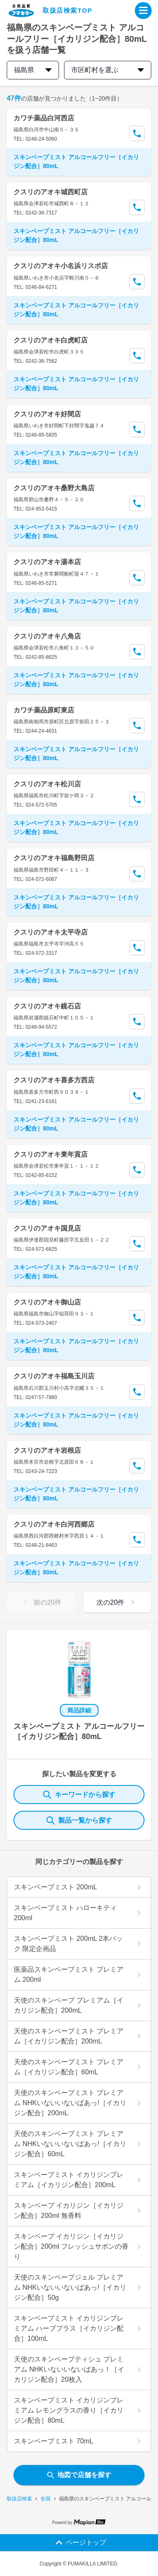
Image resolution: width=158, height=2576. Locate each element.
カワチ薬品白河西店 (43, 118)
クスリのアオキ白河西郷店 (53, 1524)
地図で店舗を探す (79, 2474)
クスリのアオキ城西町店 (50, 192)
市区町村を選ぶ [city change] (107, 69)
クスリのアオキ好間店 (47, 414)
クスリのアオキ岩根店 (47, 1450)
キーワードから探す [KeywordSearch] (79, 1795)
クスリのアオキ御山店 (47, 1302)
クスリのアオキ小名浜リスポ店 (60, 265)
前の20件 (41, 1602)
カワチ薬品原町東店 (43, 710)
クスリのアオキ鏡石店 (47, 1006)
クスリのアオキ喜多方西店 (53, 1080)
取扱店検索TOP (67, 10)
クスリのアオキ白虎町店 (50, 340)
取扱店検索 (19, 2499)
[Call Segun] (137, 133)
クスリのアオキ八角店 (47, 636)
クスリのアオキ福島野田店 (53, 857)
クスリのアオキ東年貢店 (50, 1154)
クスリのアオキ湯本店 (47, 561)
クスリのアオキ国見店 (47, 1228)
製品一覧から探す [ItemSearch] (79, 1820)
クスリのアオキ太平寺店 (50, 932)
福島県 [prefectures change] (33, 69)
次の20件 (117, 1602)
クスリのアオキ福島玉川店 (53, 1376)
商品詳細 (79, 1710)
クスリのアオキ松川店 (47, 784)
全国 (45, 2499)
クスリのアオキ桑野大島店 (53, 488)
